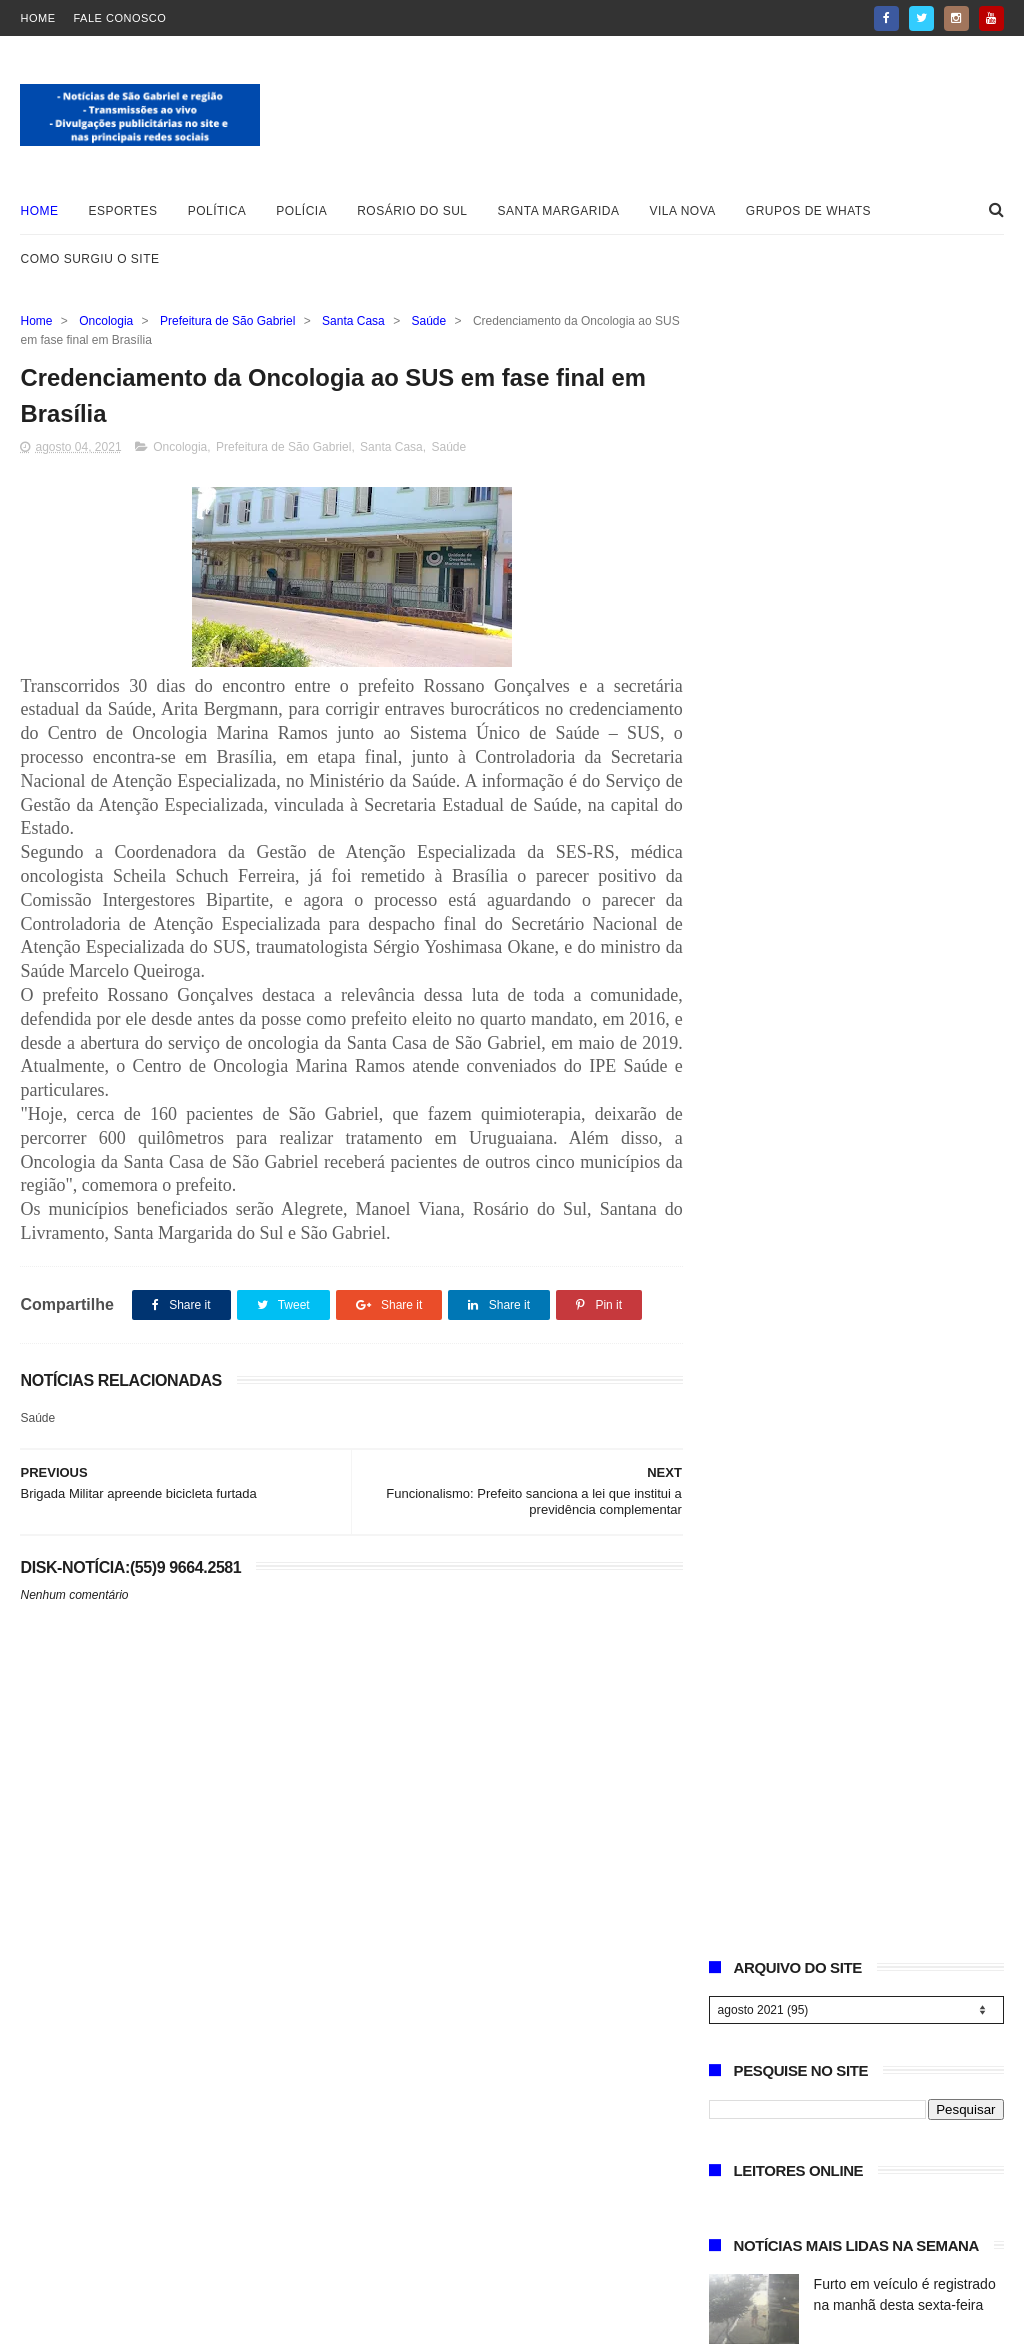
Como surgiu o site (89, 259)
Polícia (301, 211)
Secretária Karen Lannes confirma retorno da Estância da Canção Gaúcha (903, 1277)
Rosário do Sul (412, 211)
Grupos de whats (808, 211)
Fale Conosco (119, 18)
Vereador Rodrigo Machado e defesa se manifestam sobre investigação (905, 878)
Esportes (122, 211)
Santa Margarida (559, 211)
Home (37, 18)
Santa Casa (353, 321)
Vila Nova (683, 211)
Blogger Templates (83, 2323)
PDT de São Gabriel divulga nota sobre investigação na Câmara (900, 969)
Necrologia (847, 1039)
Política (217, 211)
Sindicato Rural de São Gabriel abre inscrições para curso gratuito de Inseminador (906, 787)
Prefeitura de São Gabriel (227, 321)
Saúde (429, 321)
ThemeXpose (265, 2323)
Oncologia (106, 321)
